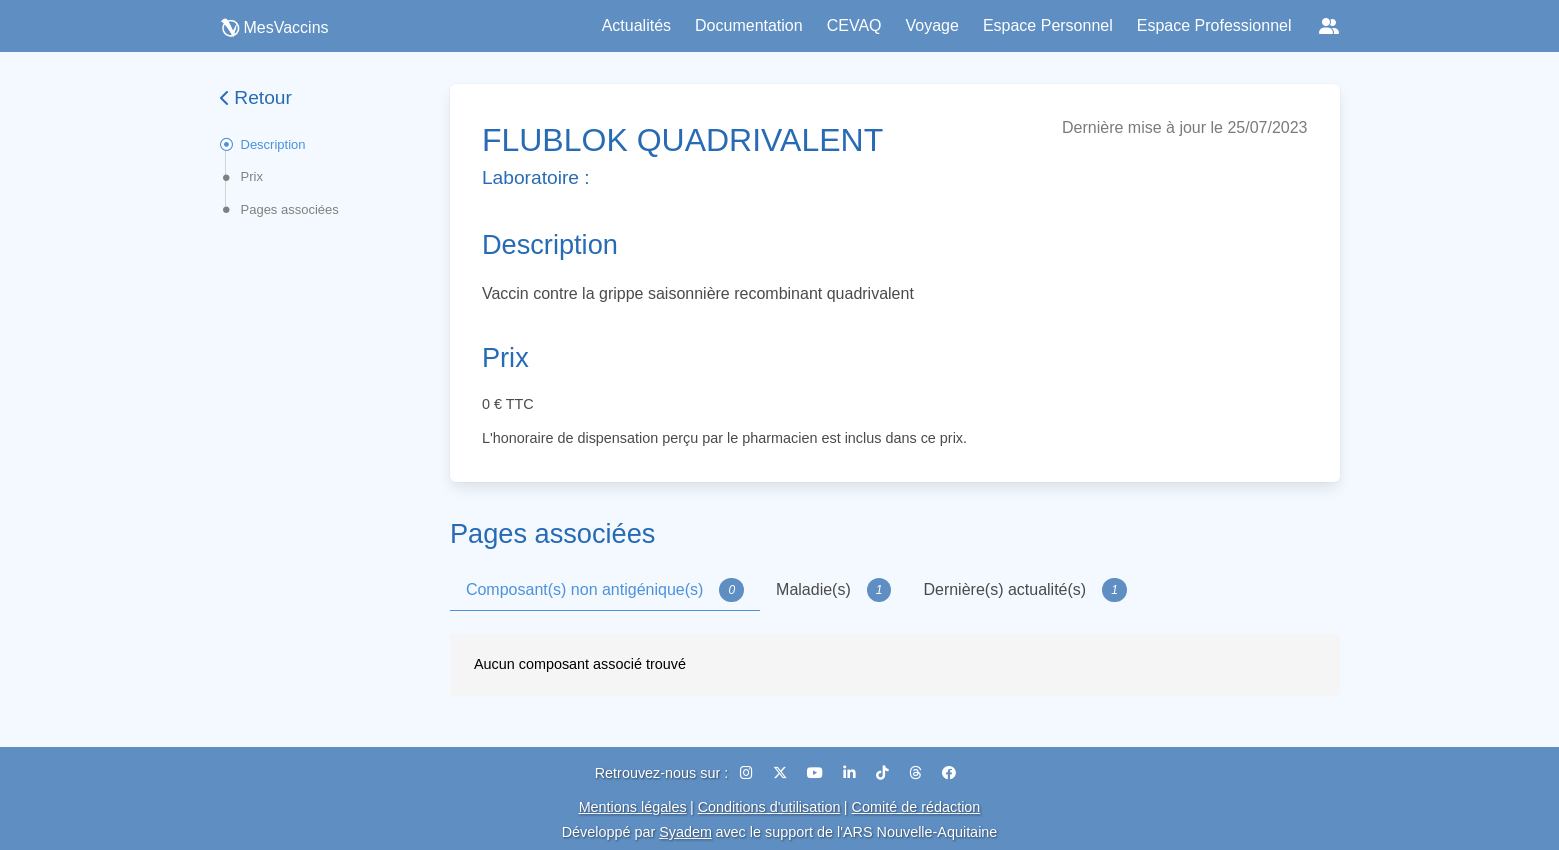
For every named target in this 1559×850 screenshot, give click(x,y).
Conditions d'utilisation (769, 807)
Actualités (636, 25)
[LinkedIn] (851, 773)
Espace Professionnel (1214, 25)
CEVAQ (854, 25)
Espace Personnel (1048, 25)
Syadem (685, 832)
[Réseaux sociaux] (1329, 26)
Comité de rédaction (916, 807)
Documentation (749, 25)
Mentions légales (633, 807)
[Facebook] (949, 773)
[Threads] (917, 773)
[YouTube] (817, 773)
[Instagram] (748, 773)
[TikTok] (884, 773)
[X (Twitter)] (782, 773)
